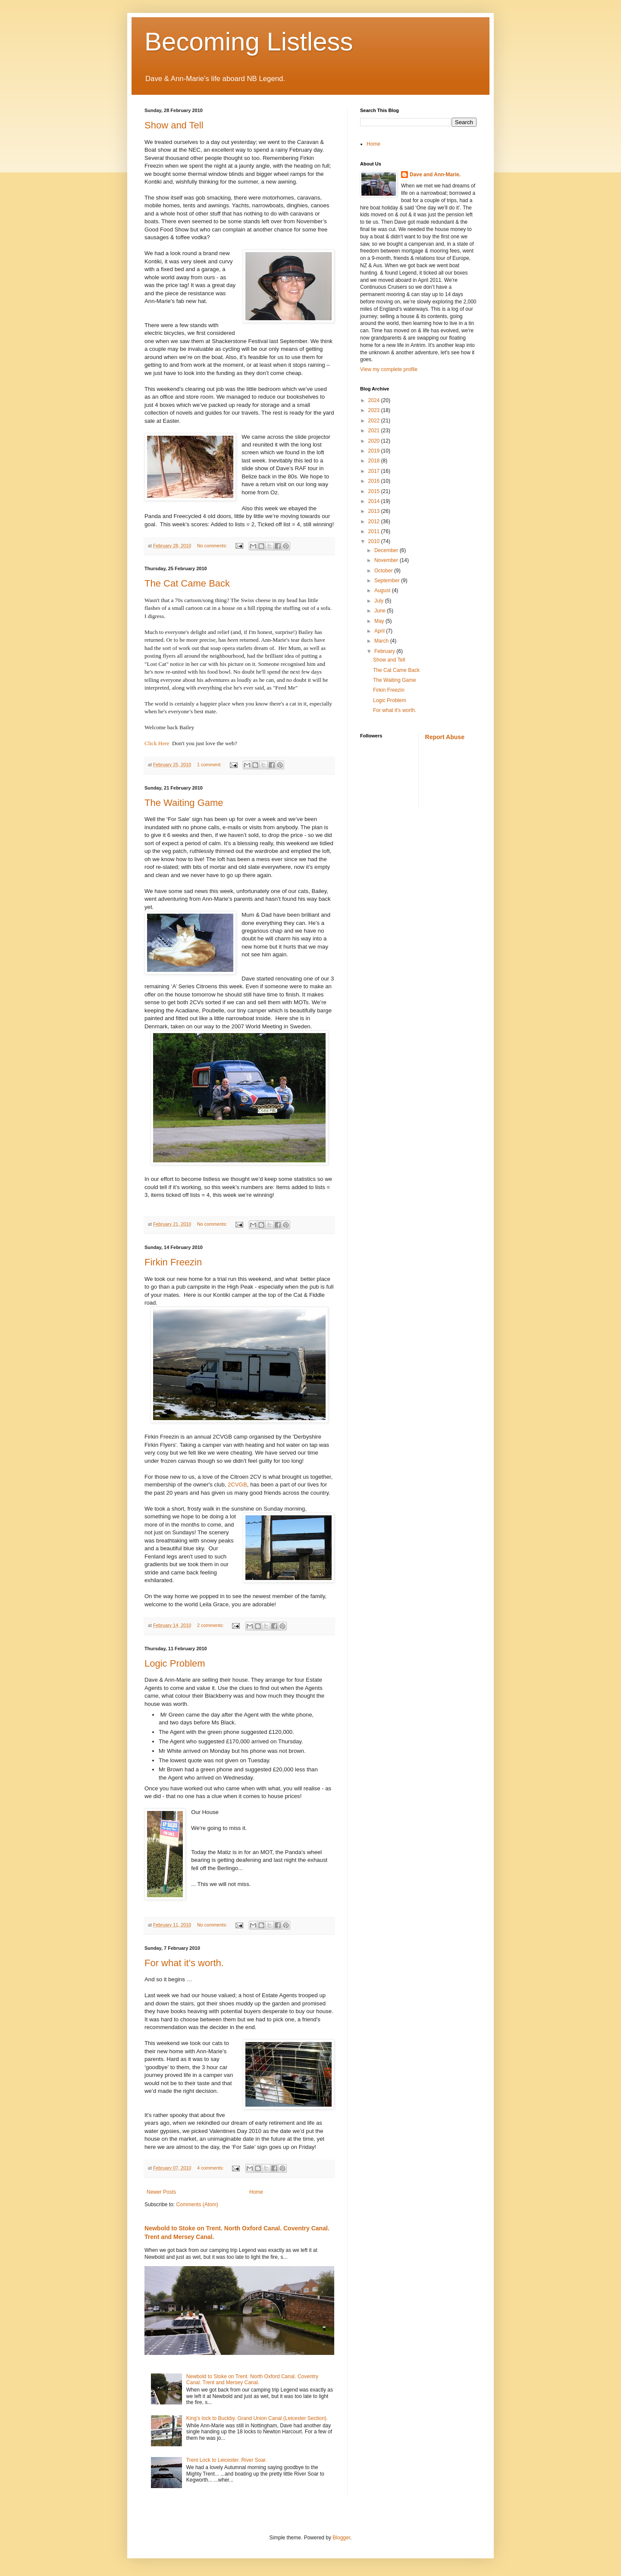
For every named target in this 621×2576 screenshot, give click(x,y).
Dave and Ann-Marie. (435, 175)
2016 (374, 481)
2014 (374, 501)
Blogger (341, 2538)
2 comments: (211, 1625)
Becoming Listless (248, 41)
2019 (374, 451)
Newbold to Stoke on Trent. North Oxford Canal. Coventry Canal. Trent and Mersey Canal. (252, 2379)
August (383, 590)
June (380, 611)
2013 (374, 511)
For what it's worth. (184, 1963)
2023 (374, 410)
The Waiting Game (183, 802)
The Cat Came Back (187, 583)
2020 (374, 441)
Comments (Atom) (197, 2204)
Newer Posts (161, 2192)
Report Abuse (444, 737)
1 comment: (210, 764)
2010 (374, 541)
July (379, 601)
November (387, 560)
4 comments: (211, 2167)
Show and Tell (174, 125)
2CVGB (237, 1484)
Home (256, 2192)
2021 (374, 431)
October (384, 571)
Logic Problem (174, 1663)
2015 (374, 491)
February (385, 651)
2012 (374, 521)
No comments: (213, 545)
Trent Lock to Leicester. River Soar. (226, 2460)
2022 (374, 421)
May (380, 621)
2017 (374, 471)
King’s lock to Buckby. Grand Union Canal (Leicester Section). (257, 2418)
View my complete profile (388, 369)
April (380, 631)
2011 (374, 531)
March (382, 641)
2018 (374, 461)
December (387, 550)
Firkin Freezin (173, 1262)
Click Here (156, 743)
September (387, 581)
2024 (374, 400)
